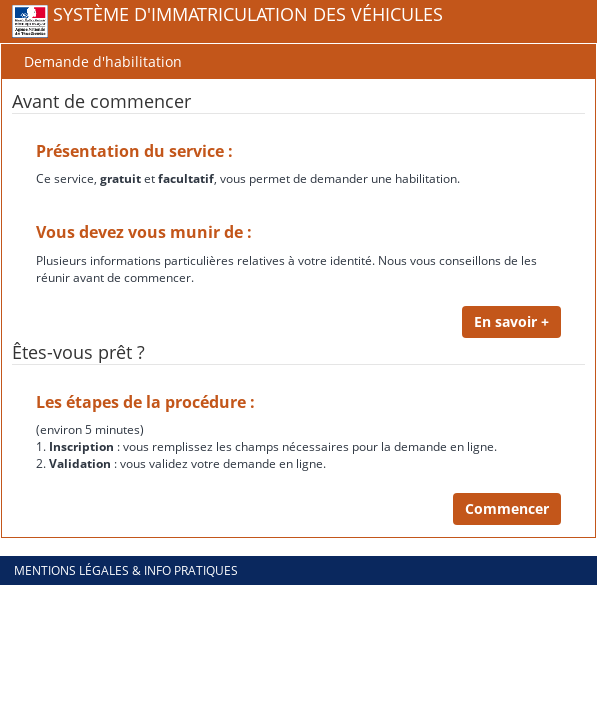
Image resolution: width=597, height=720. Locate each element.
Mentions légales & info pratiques (126, 570)
